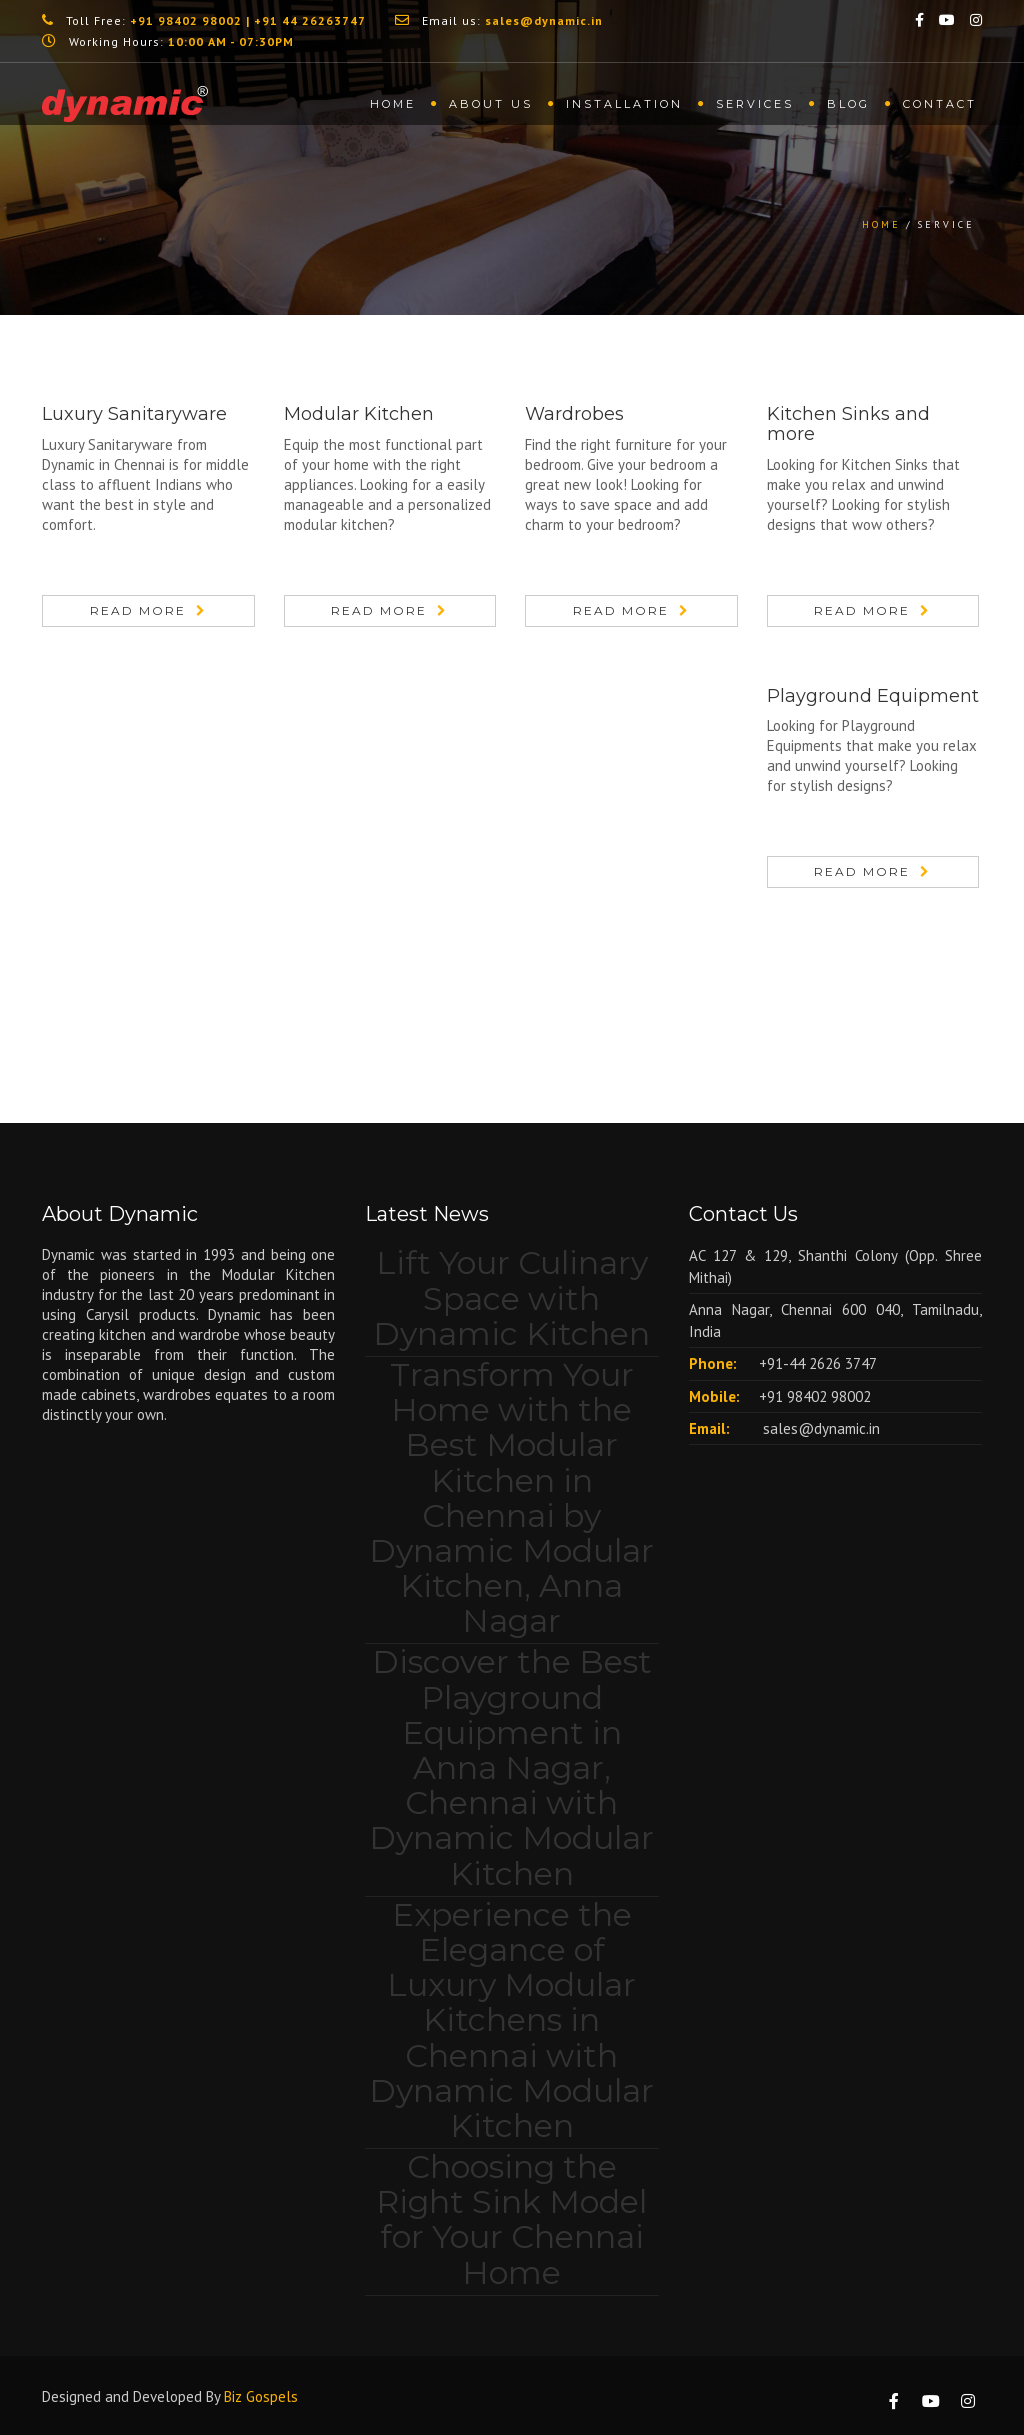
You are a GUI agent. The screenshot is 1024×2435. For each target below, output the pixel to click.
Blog (848, 104)
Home (393, 104)
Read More (138, 610)
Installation (624, 104)
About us (491, 104)
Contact (940, 104)
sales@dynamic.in (819, 1428)
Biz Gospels (261, 2396)
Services (755, 104)
